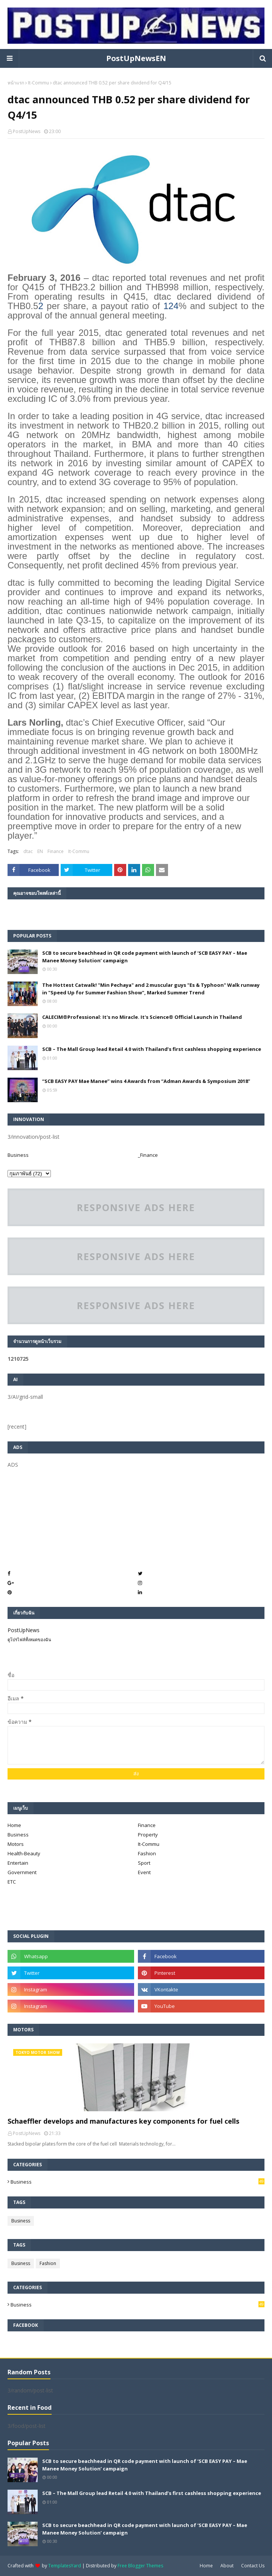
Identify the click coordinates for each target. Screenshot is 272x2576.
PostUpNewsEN (136, 58)
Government (22, 1872)
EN (40, 851)
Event (144, 1872)
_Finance (148, 1155)
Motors (16, 1844)
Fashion (147, 1853)
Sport (144, 1862)
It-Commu (38, 83)
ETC (12, 1881)
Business (18, 1155)
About (227, 2565)
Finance (55, 851)
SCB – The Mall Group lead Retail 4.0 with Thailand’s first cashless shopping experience (151, 1049)
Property (148, 1834)
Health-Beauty (24, 1853)
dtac (28, 851)
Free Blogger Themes (140, 2565)
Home (14, 1825)
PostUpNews (26, 131)
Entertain (18, 1862)
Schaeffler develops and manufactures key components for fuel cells (123, 2121)
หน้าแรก (16, 83)
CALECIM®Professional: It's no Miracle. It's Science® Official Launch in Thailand (142, 1017)
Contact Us (252, 2565)
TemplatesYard (64, 2565)
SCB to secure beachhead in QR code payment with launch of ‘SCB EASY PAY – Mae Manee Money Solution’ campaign (144, 957)
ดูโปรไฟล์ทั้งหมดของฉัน (29, 1639)
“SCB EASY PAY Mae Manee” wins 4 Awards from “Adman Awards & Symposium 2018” (146, 1081)
